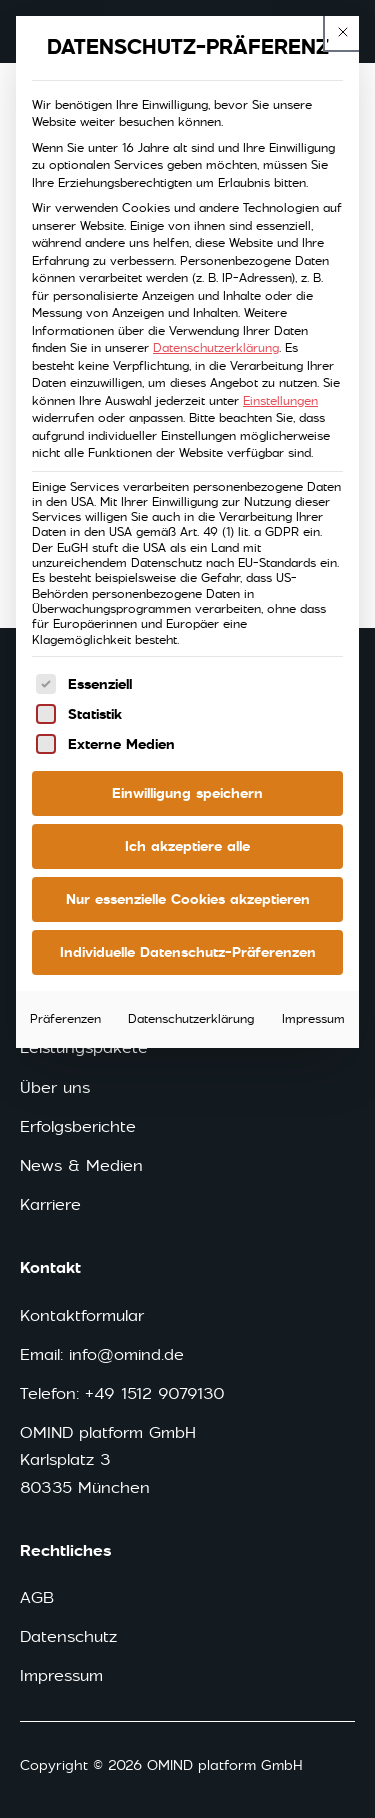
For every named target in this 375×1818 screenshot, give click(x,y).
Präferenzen (65, 1019)
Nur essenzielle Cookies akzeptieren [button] (188, 899)
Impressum (313, 1019)
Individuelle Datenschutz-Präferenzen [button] (188, 952)
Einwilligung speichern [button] (187, 793)
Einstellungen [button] (280, 401)
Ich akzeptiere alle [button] (187, 846)
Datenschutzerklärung (216, 348)
